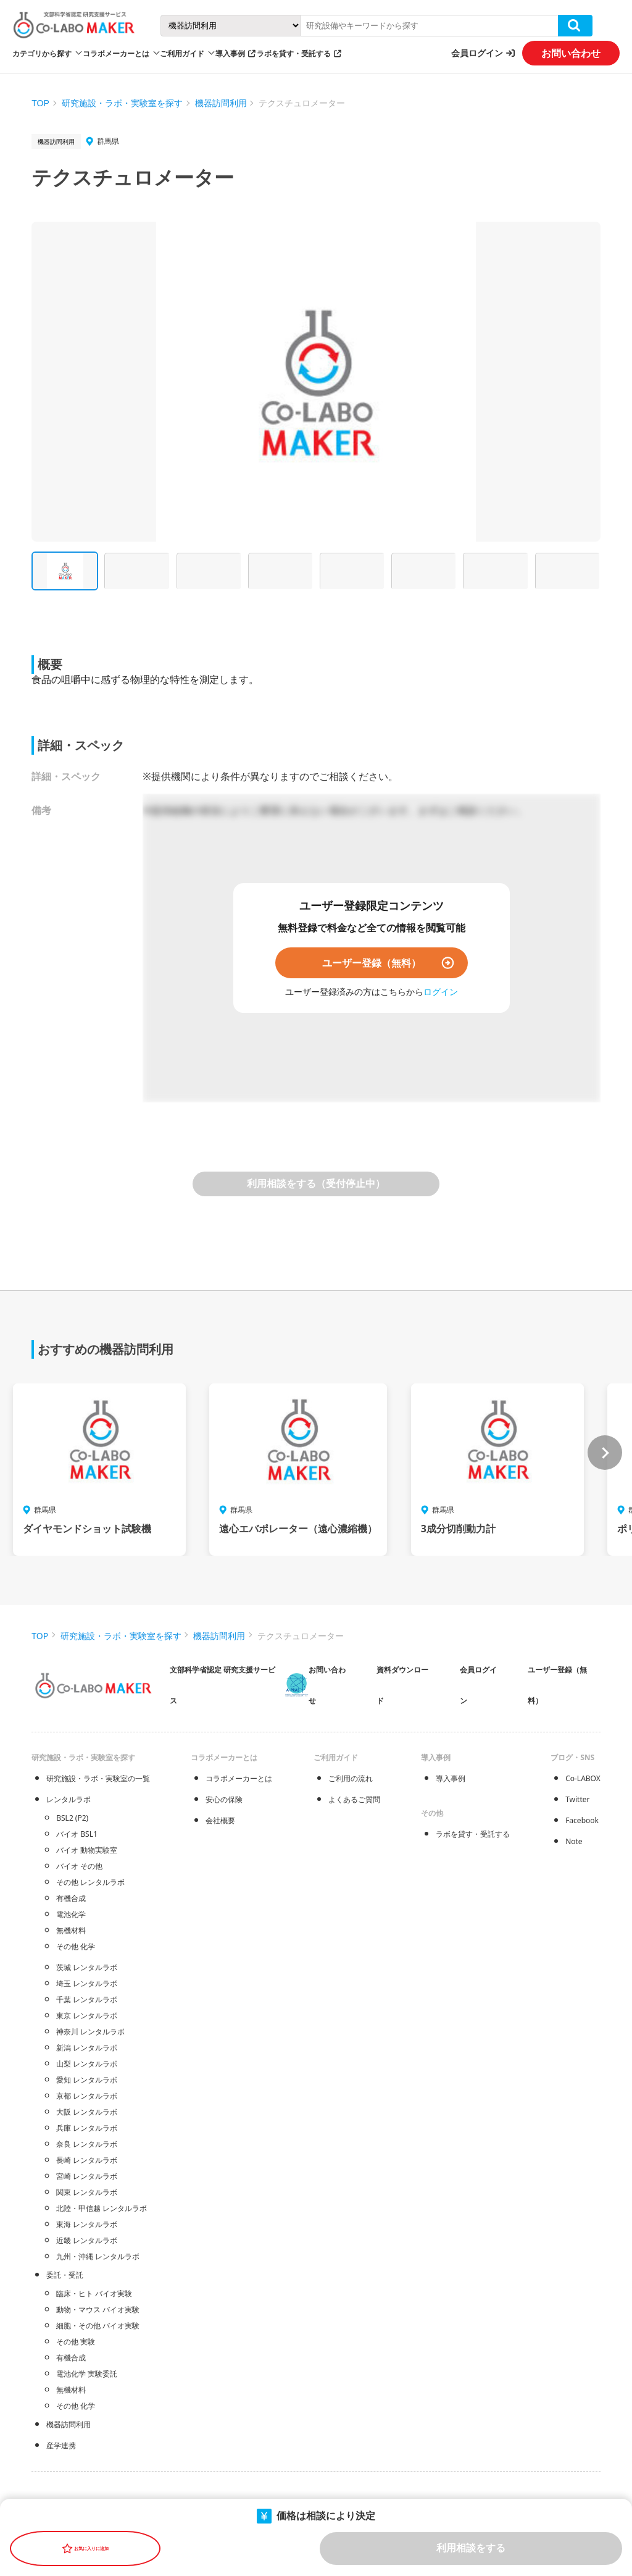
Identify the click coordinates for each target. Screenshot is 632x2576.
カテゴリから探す (42, 53)
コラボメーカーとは (239, 1778)
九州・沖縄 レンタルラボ (97, 2256)
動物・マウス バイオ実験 (97, 2309)
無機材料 (71, 1930)
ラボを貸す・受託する (294, 53)
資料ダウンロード (402, 1685)
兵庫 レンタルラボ (86, 2128)
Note (573, 1841)
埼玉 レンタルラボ (86, 1983)
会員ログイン (477, 53)
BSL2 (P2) (72, 1818)
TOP (40, 103)
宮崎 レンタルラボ (86, 2176)
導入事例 (230, 53)
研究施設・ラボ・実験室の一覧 (98, 1778)
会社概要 (220, 1820)
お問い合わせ (571, 53)
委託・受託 (64, 2275)
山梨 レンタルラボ (86, 2063)
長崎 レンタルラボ (86, 2160)
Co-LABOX (583, 1778)
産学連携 (61, 2445)
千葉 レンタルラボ (86, 1999)
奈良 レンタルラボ (86, 2144)
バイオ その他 (79, 1866)
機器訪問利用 (221, 103)
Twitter (577, 1799)
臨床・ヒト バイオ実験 (94, 2293)
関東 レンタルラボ (86, 2192)
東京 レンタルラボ (86, 2015)
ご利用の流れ (350, 1778)
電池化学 (71, 1914)
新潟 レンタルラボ (86, 2047)
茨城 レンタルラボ (86, 1967)
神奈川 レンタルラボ (90, 2031)
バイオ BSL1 (77, 1834)
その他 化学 (75, 1946)
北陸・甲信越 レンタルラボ (101, 2208)
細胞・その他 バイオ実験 (97, 2325)
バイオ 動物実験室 (86, 1850)
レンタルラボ (68, 1799)
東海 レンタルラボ (86, 2224)
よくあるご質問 (354, 1799)
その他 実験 (75, 2341)
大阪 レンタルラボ (86, 2112)
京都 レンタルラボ (86, 2096)
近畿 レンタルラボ (86, 2240)
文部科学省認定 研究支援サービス (222, 1685)
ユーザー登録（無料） (371, 963)
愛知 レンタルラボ (86, 2080)
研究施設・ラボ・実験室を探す (122, 103)
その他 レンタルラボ (90, 1882)
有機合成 (71, 1898)
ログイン (440, 991)
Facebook (582, 1820)
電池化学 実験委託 (86, 2373)
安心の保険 (224, 1799)
